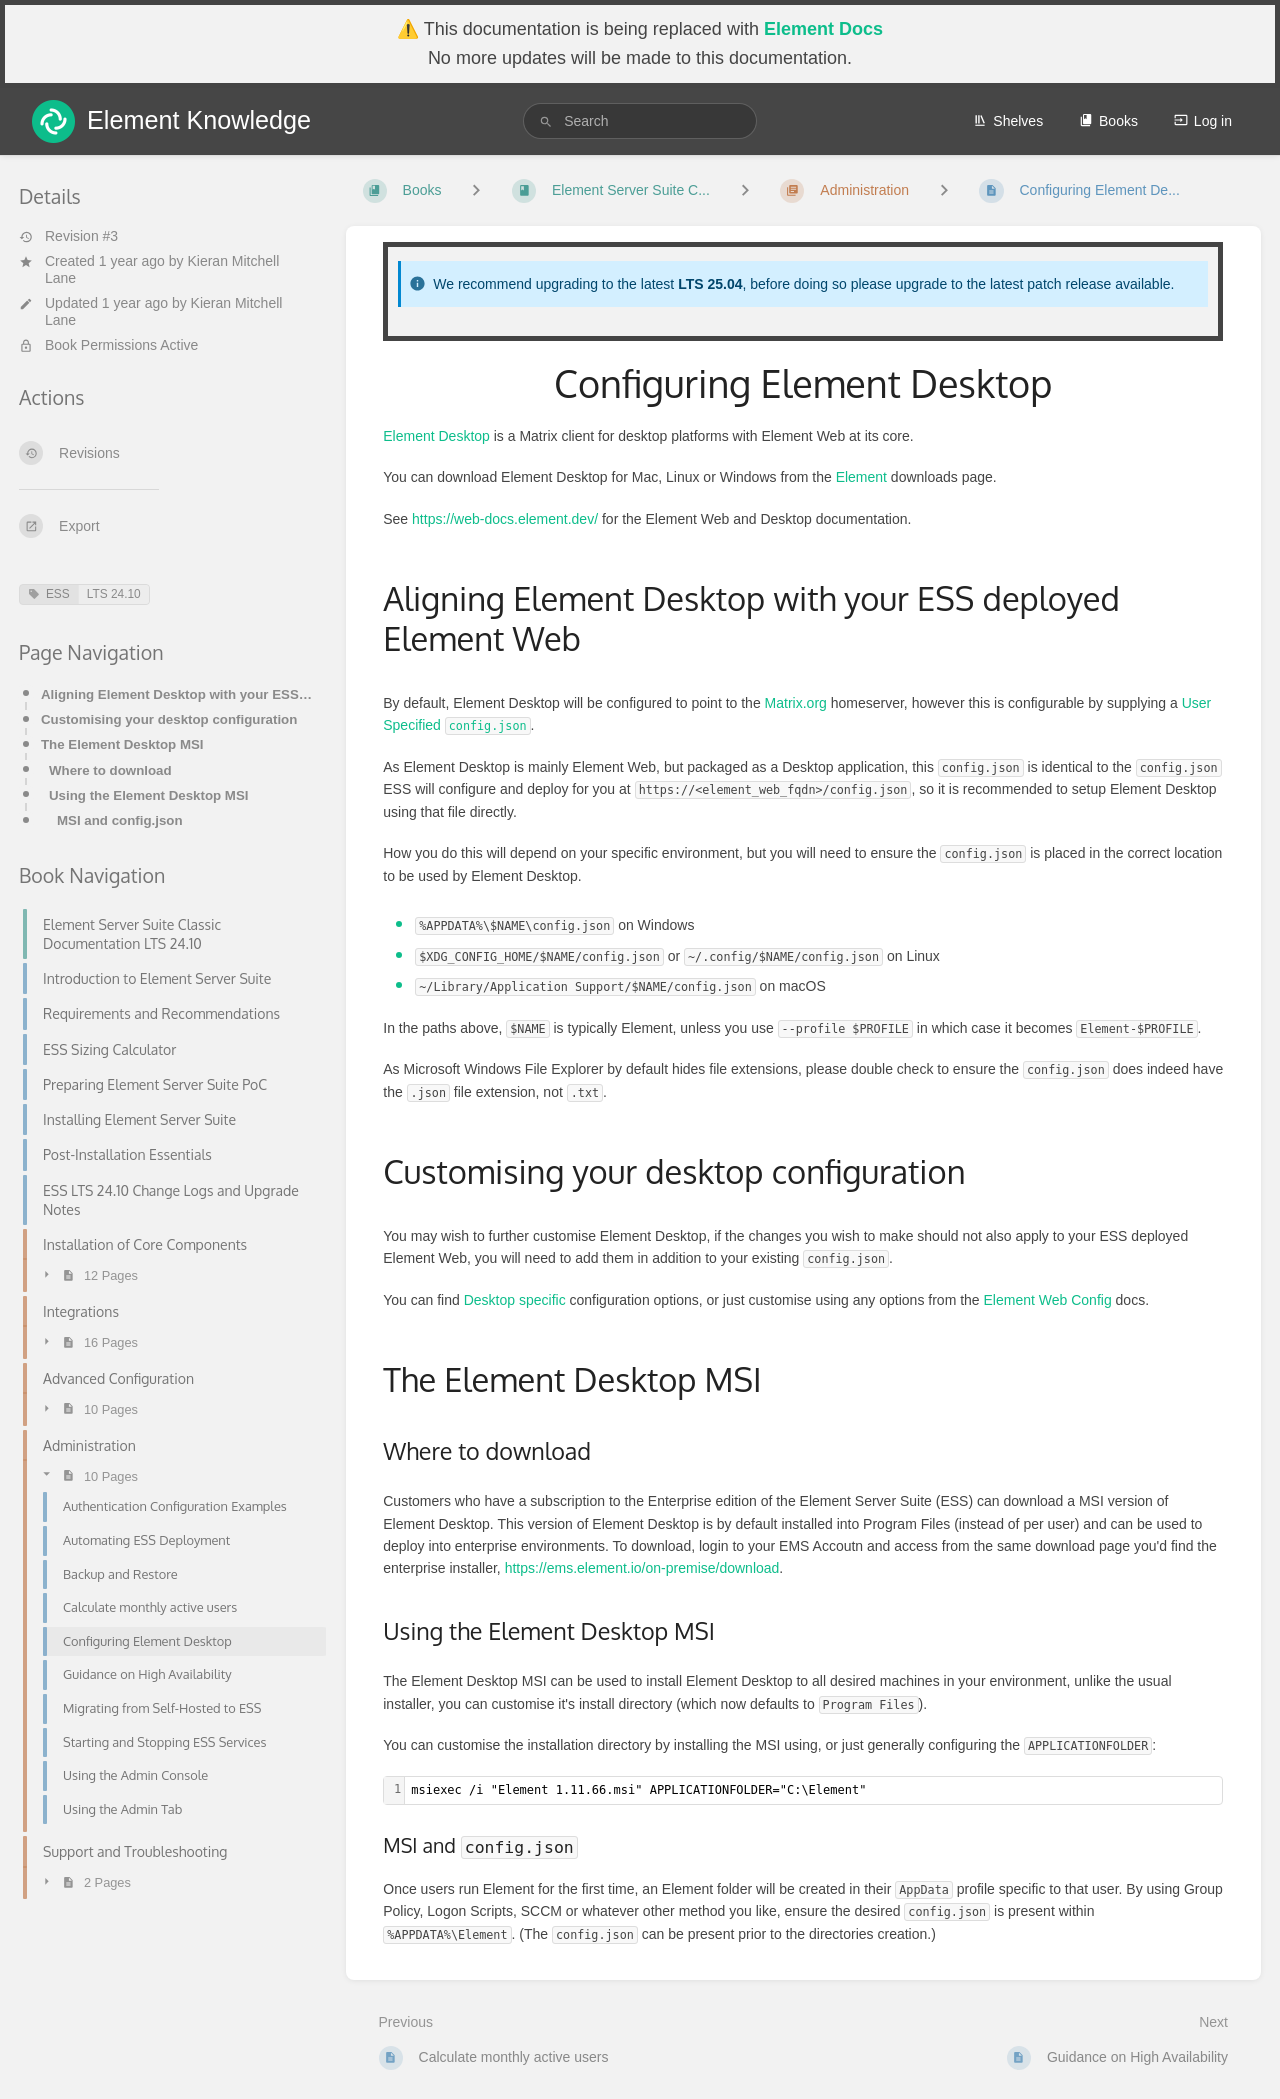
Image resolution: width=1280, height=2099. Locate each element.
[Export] (166, 526)
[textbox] (813, 1790)
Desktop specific (515, 1300)
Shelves (1008, 121)
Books (1108, 121)
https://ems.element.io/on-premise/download (642, 1568)
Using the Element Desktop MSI (149, 795)
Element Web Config (1048, 1300)
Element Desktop (436, 436)
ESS (49, 594)
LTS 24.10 (114, 594)
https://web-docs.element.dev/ (505, 519)
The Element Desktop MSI (122, 744)
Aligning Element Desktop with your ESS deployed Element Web (177, 694)
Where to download (110, 770)
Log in (1203, 121)
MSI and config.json (120, 820)
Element (861, 477)
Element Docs (823, 29)
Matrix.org (796, 703)
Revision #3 (68, 236)
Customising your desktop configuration (169, 719)
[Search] (546, 121)
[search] (640, 121)
